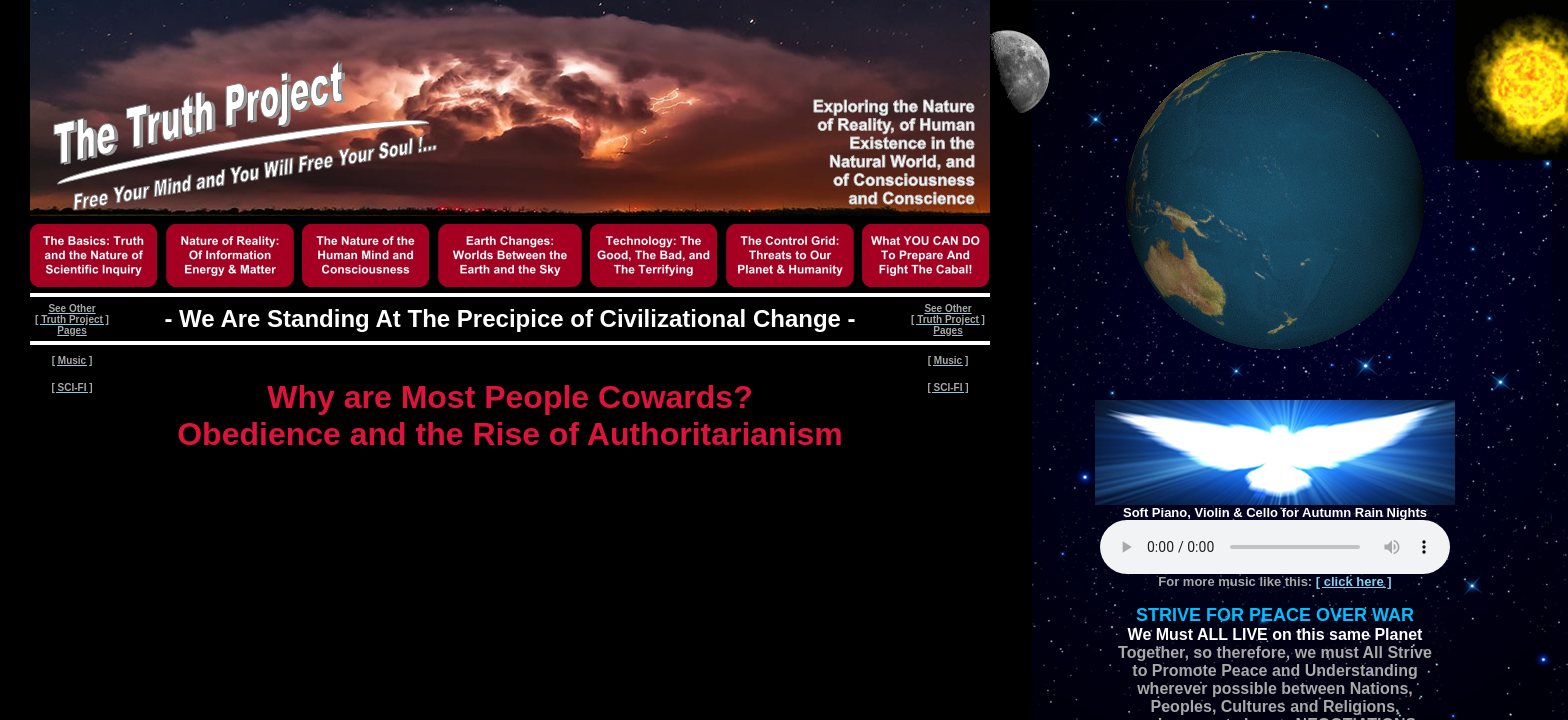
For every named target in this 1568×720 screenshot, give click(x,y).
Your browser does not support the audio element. (1275, 547)
